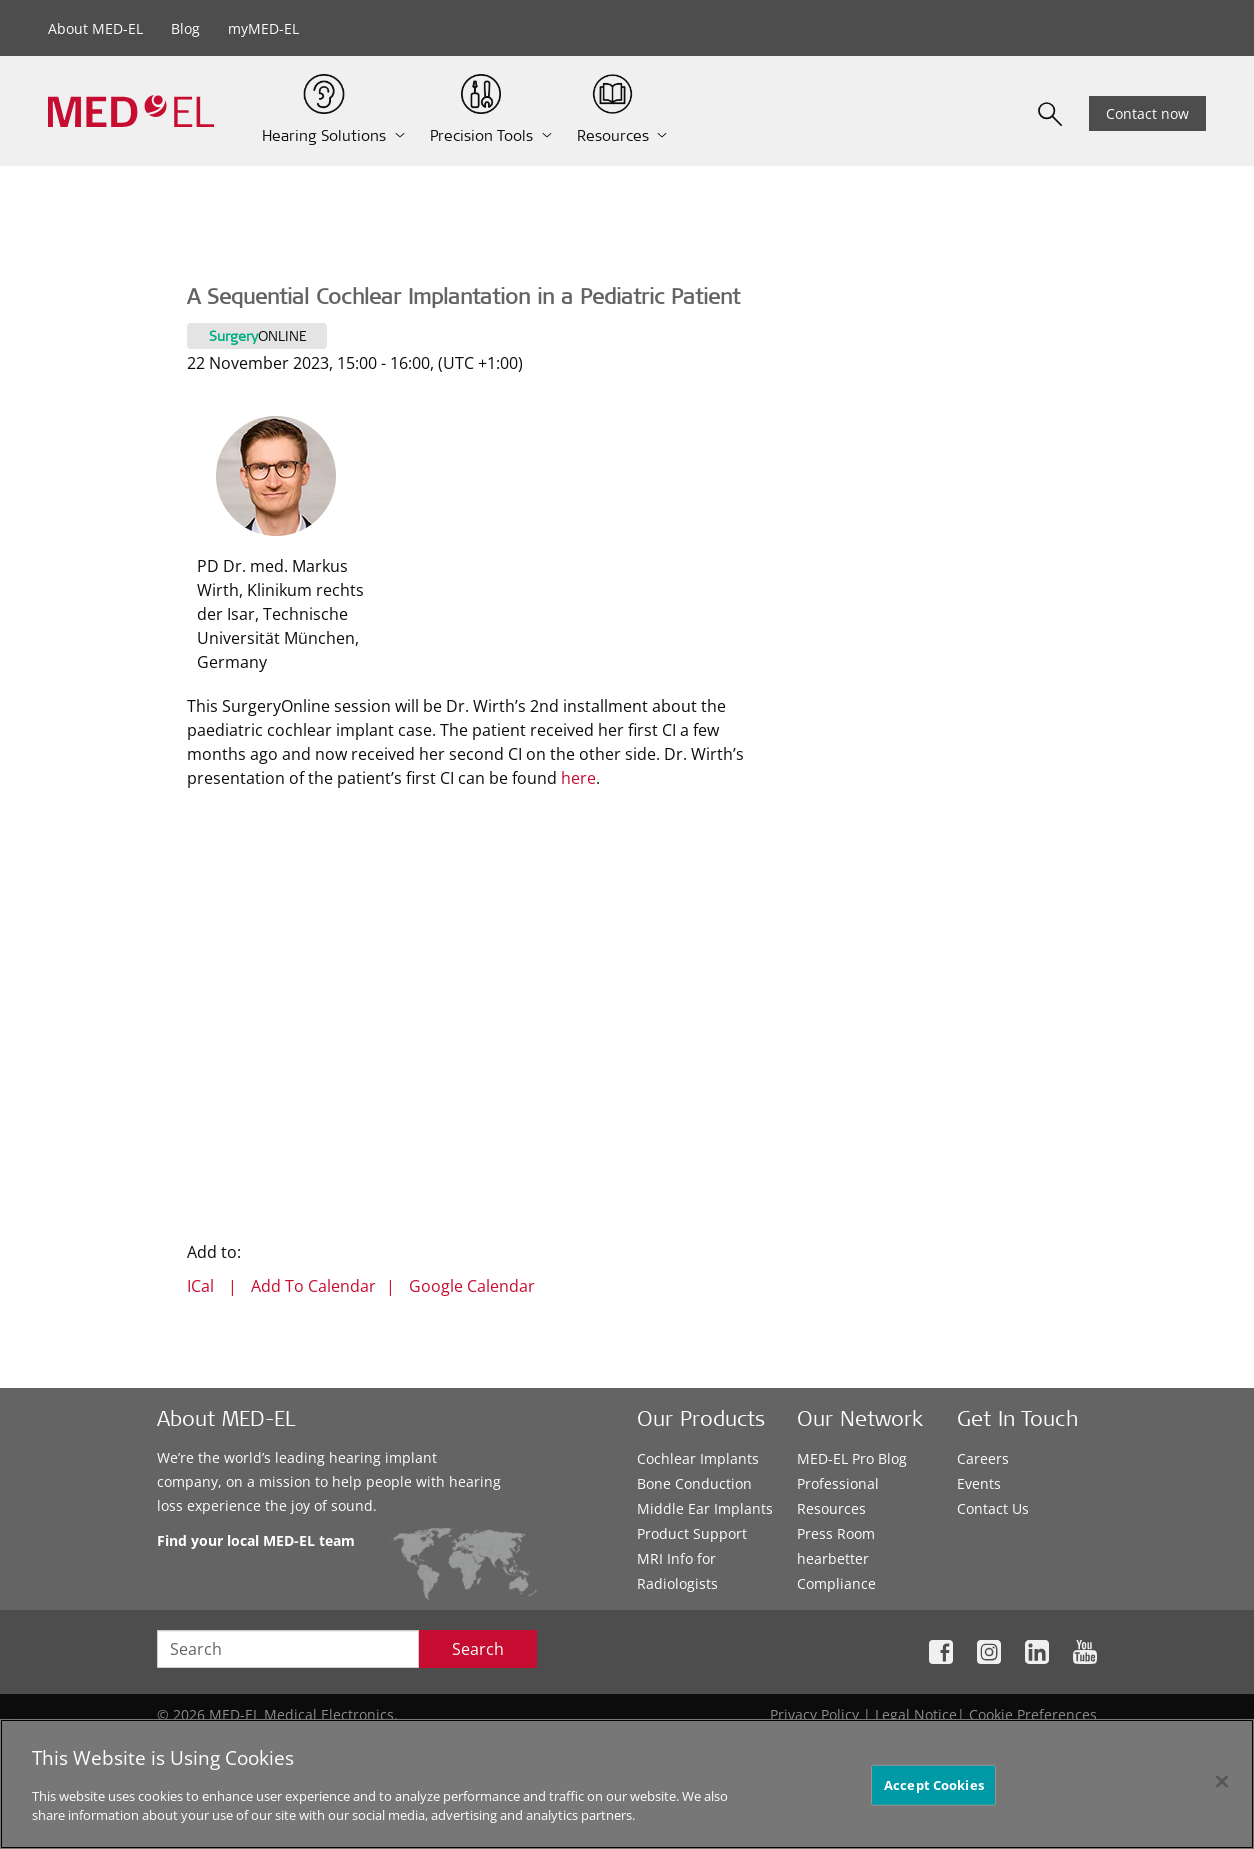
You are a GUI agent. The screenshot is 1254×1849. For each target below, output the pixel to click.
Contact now (1147, 113)
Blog (185, 28)
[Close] (1222, 1781)
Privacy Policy (814, 1714)
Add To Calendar (313, 1286)
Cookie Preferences (1033, 1714)
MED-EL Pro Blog (852, 1458)
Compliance (836, 1583)
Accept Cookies (934, 1784)
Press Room (836, 1533)
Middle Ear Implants (705, 1508)
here (578, 778)
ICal (200, 1286)
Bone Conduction (694, 1483)
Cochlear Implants (698, 1458)
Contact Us (993, 1508)
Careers (983, 1458)
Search (478, 1649)
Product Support (692, 1533)
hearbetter (833, 1558)
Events (979, 1483)
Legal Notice (916, 1714)
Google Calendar (472, 1286)
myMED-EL (263, 28)
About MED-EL (95, 28)
